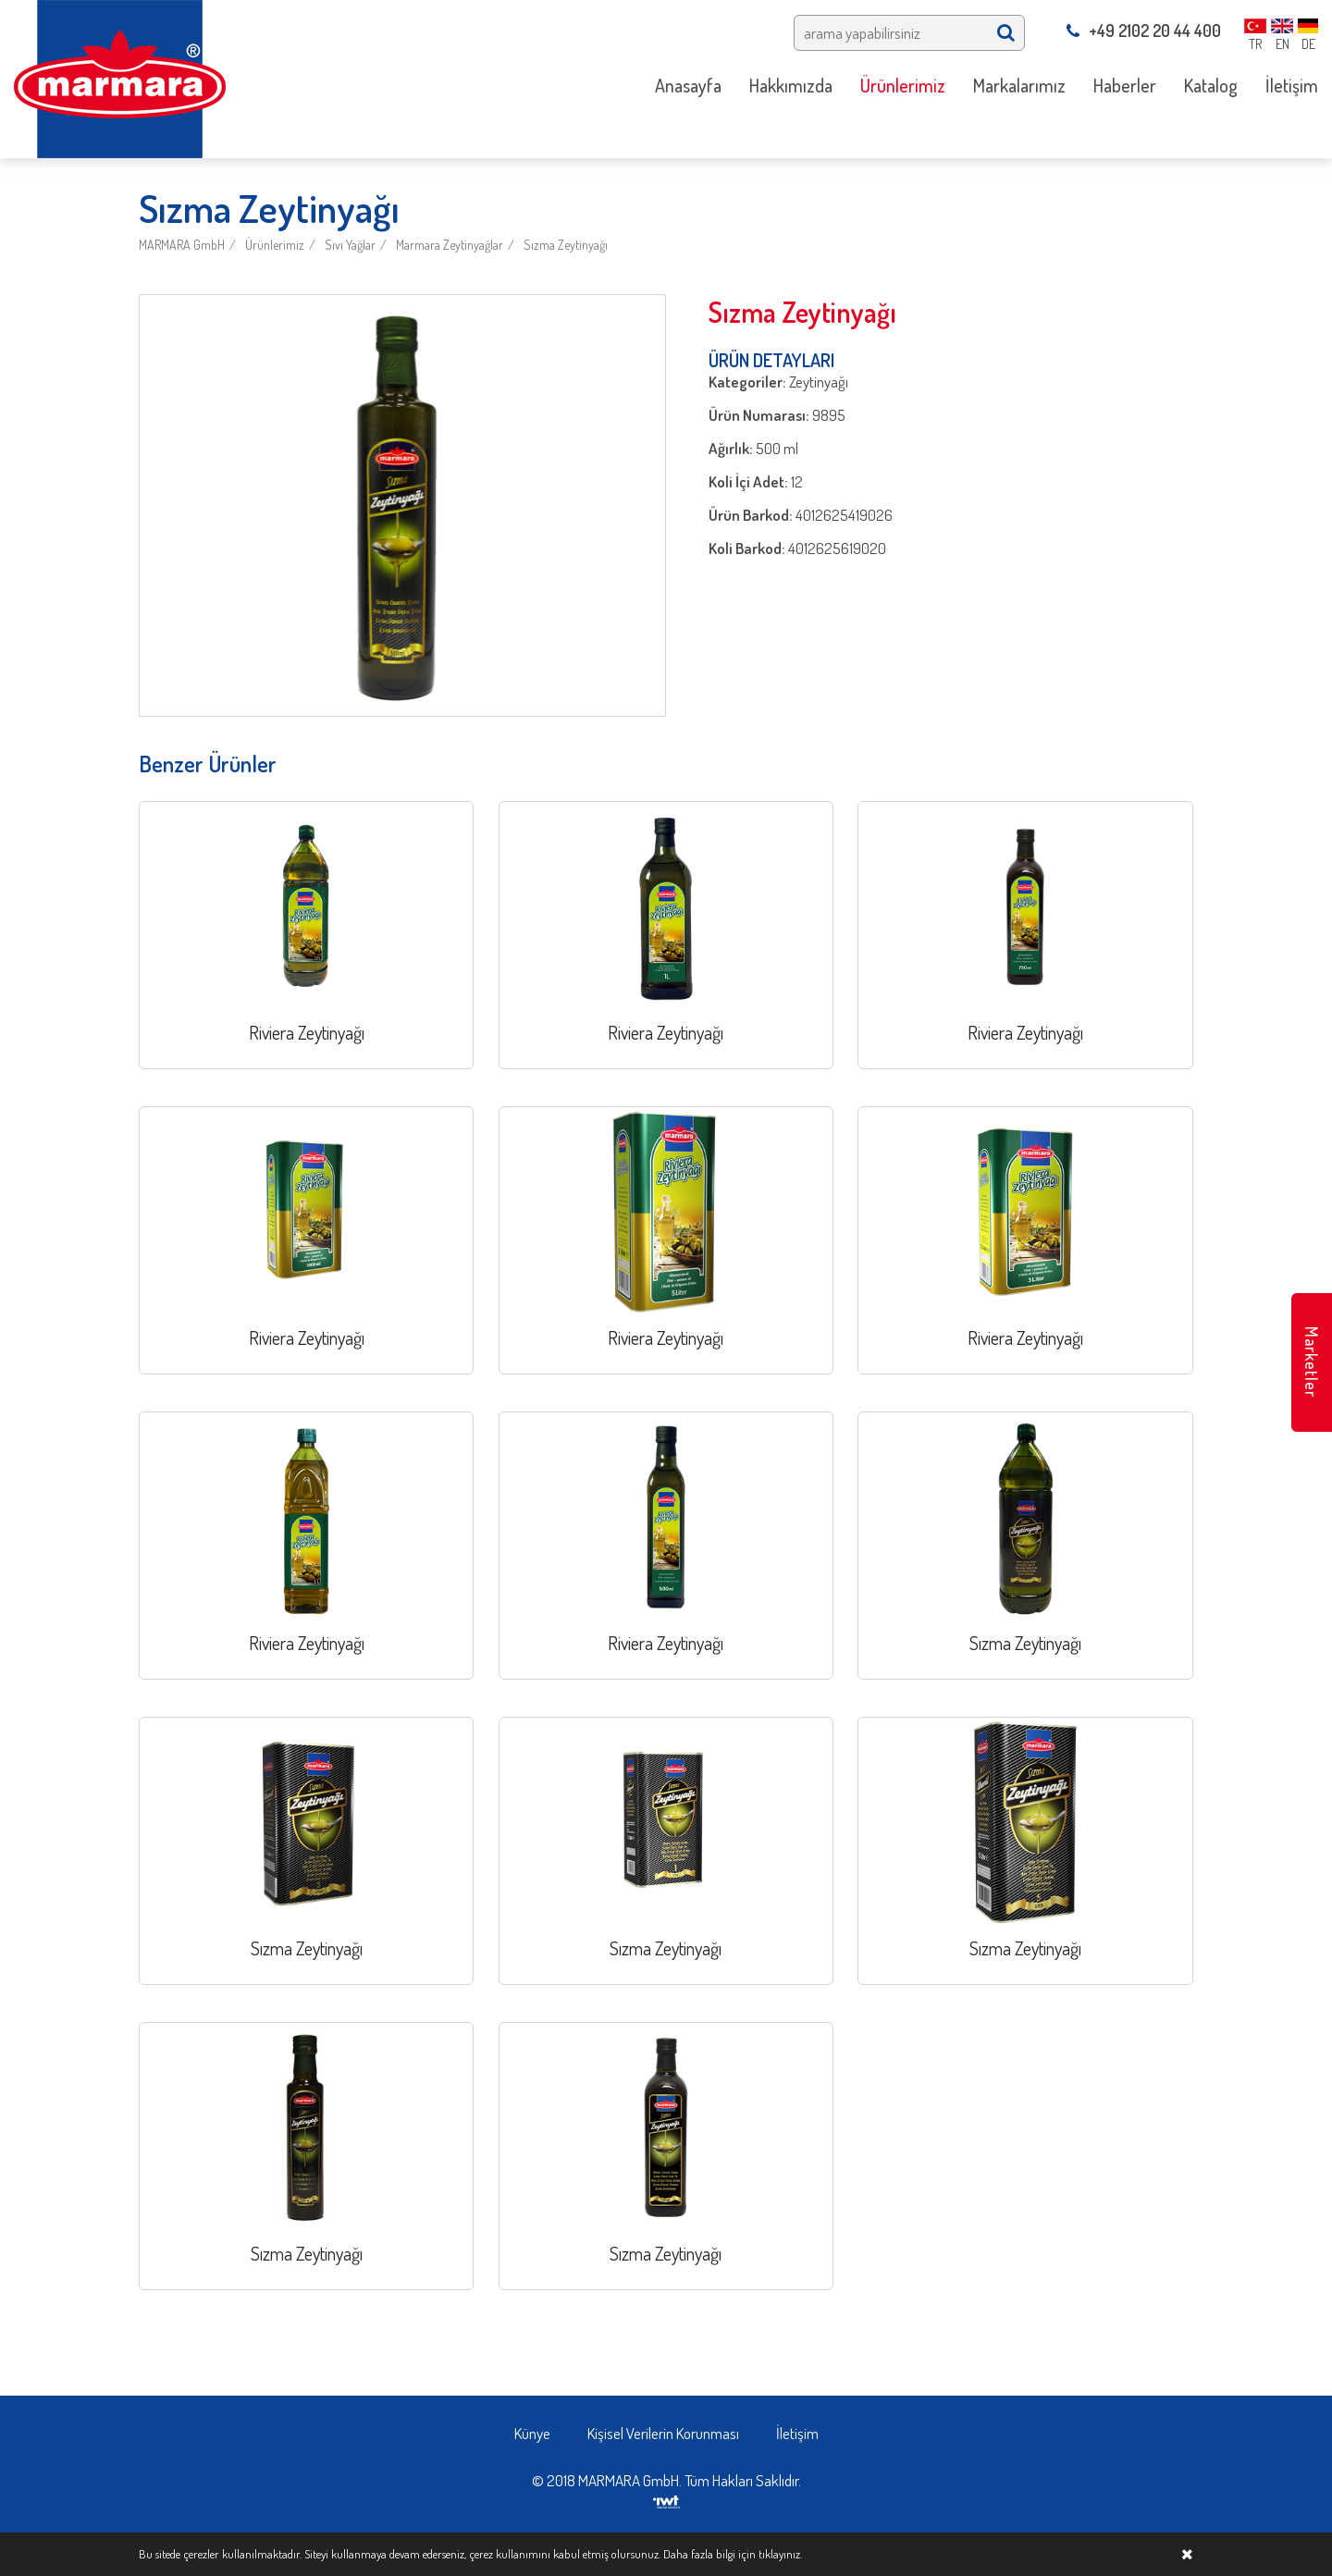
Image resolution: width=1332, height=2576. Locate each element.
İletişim (797, 2433)
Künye (532, 2433)
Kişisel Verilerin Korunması (663, 2433)
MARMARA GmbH (182, 245)
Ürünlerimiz (274, 245)
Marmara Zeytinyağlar (449, 245)
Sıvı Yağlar (350, 245)
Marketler (1311, 1362)
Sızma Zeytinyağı (566, 245)
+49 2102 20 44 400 (1144, 30)
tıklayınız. (780, 2553)
